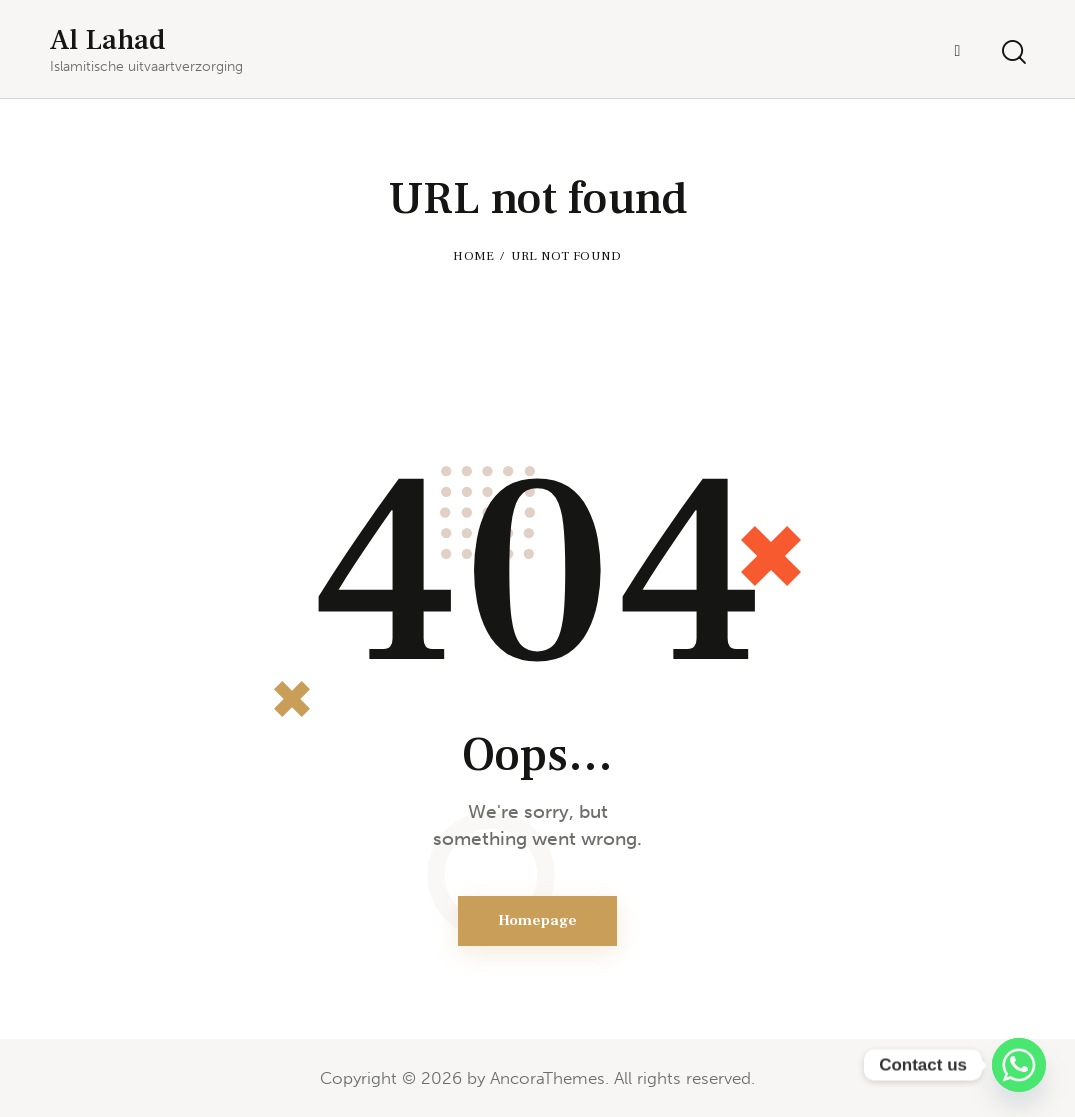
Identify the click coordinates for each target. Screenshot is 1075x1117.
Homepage (537, 920)
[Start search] (1012, 52)
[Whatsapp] (1019, 1065)
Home (473, 256)
